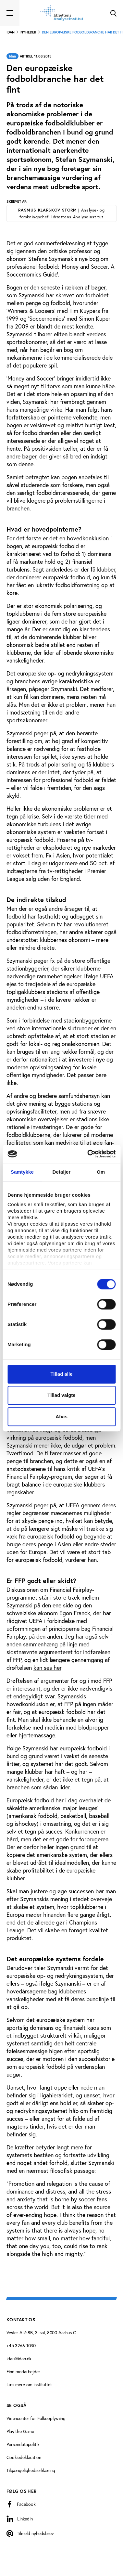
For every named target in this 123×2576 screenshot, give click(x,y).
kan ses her (47, 1667)
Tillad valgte (61, 1395)
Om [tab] (101, 1172)
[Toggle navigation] (9, 13)
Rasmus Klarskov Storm (61, 213)
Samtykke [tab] (22, 1172)
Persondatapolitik (23, 2444)
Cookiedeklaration (23, 2457)
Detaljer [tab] (62, 1172)
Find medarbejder (23, 2372)
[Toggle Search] (113, 13)
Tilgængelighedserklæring (30, 2470)
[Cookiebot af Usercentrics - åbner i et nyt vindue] (88, 1154)
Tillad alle (61, 1374)
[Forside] (61, 13)
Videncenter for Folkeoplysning (36, 2418)
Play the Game (20, 2431)
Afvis (61, 1416)
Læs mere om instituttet (29, 2385)
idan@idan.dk (18, 2359)
